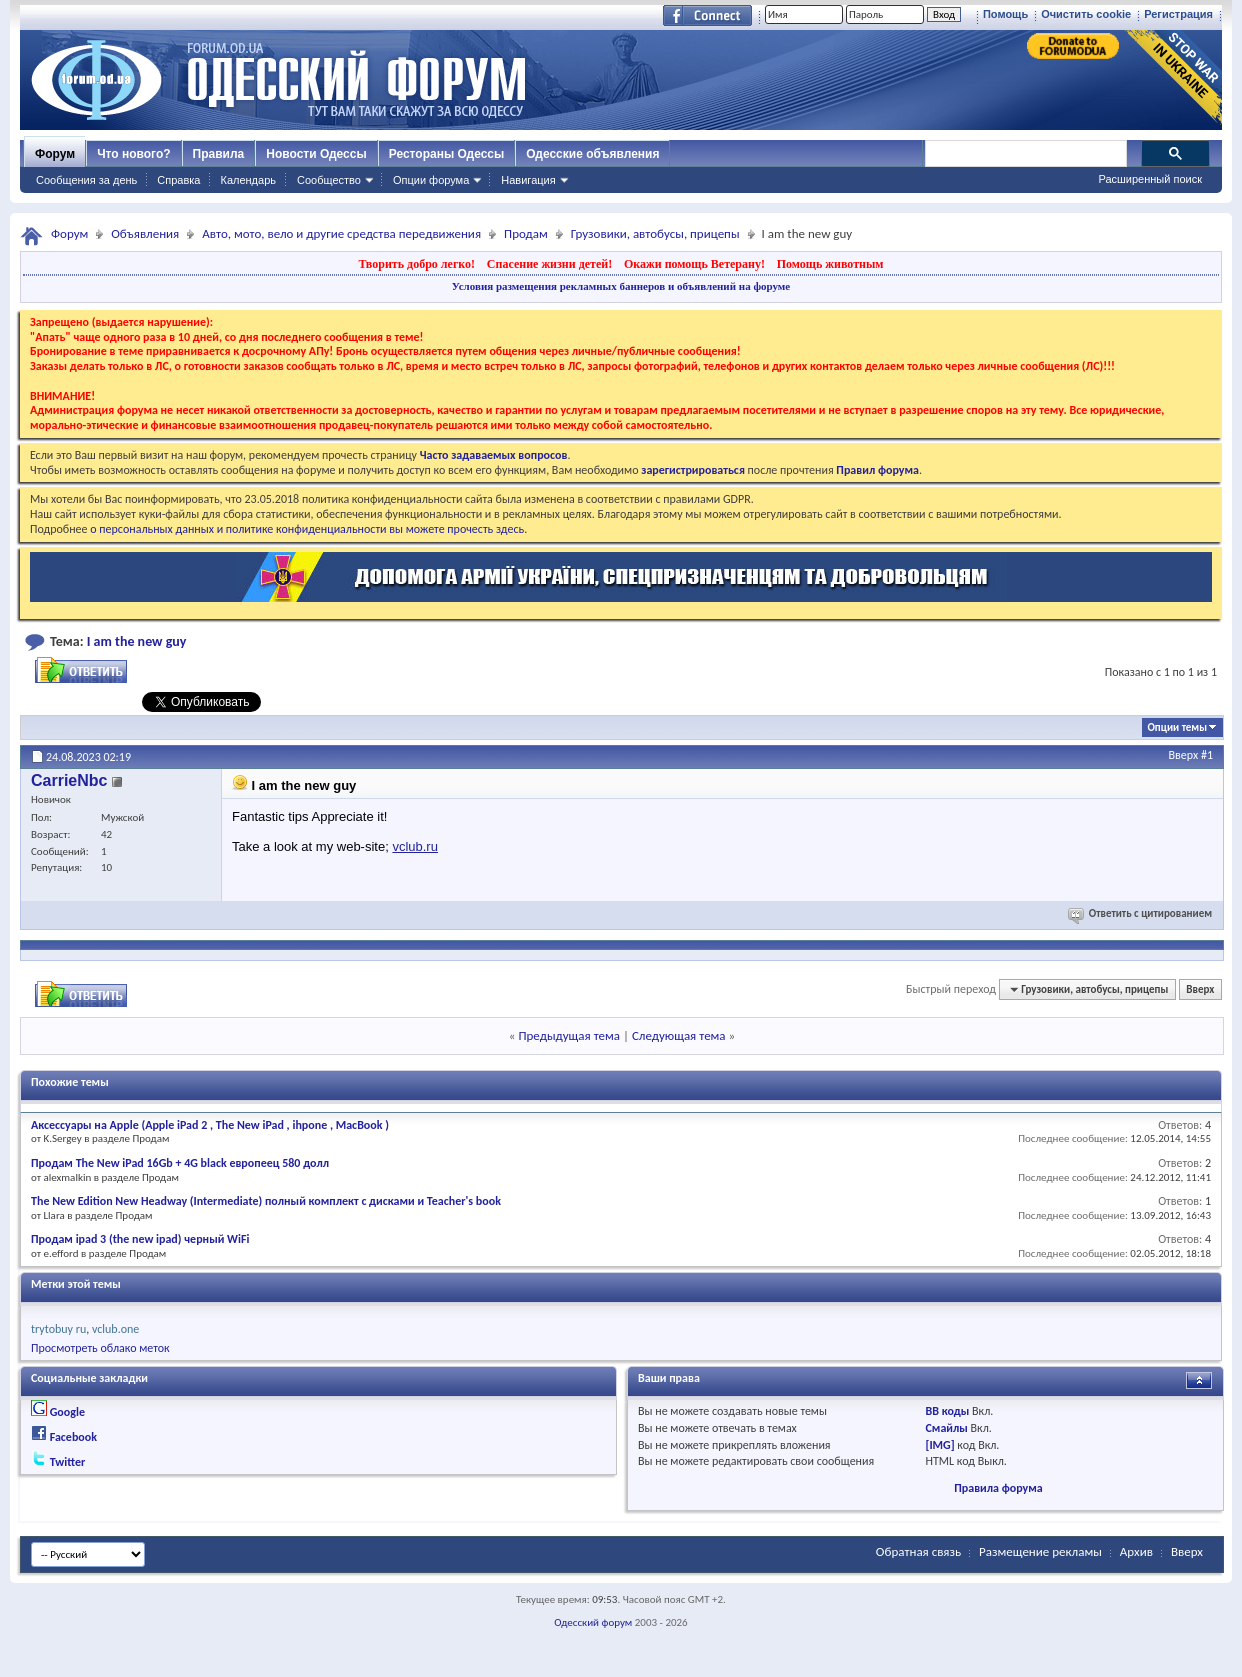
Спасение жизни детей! (549, 264)
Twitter (68, 1462)
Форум (55, 154)
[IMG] (940, 1445)
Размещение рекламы (1040, 1551)
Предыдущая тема (569, 1035)
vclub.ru (415, 846)
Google (67, 1412)
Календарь (248, 180)
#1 (1207, 755)
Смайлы (947, 1428)
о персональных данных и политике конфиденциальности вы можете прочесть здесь (307, 529)
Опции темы (1177, 727)
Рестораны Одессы (447, 154)
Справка (178, 180)
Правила (219, 154)
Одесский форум (593, 1622)
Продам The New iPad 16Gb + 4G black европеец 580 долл (180, 1163)
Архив (1136, 1551)
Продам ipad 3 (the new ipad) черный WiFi (140, 1239)
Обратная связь (918, 1551)
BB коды (948, 1411)
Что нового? (133, 154)
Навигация (528, 180)
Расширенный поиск (1150, 179)
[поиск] (1025, 154)
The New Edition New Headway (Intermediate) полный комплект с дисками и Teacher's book (266, 1201)
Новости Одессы (316, 154)
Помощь (1005, 14)
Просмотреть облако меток (100, 1348)
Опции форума (431, 180)
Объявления (145, 233)
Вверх (1184, 755)
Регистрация (1178, 14)
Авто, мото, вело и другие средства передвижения (341, 233)
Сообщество (329, 180)
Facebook (73, 1437)
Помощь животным (830, 264)
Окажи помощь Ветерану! (694, 264)
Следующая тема (679, 1035)
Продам (526, 233)
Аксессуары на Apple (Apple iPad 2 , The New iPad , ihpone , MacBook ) (210, 1125)
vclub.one (115, 1329)
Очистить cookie (1086, 14)
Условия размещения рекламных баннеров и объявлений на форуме (621, 286)
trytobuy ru (58, 1329)
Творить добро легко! (416, 264)
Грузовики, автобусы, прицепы (655, 233)
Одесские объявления (592, 154)
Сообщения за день (86, 180)
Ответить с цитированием (1141, 913)
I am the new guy (137, 641)
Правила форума (998, 1488)
